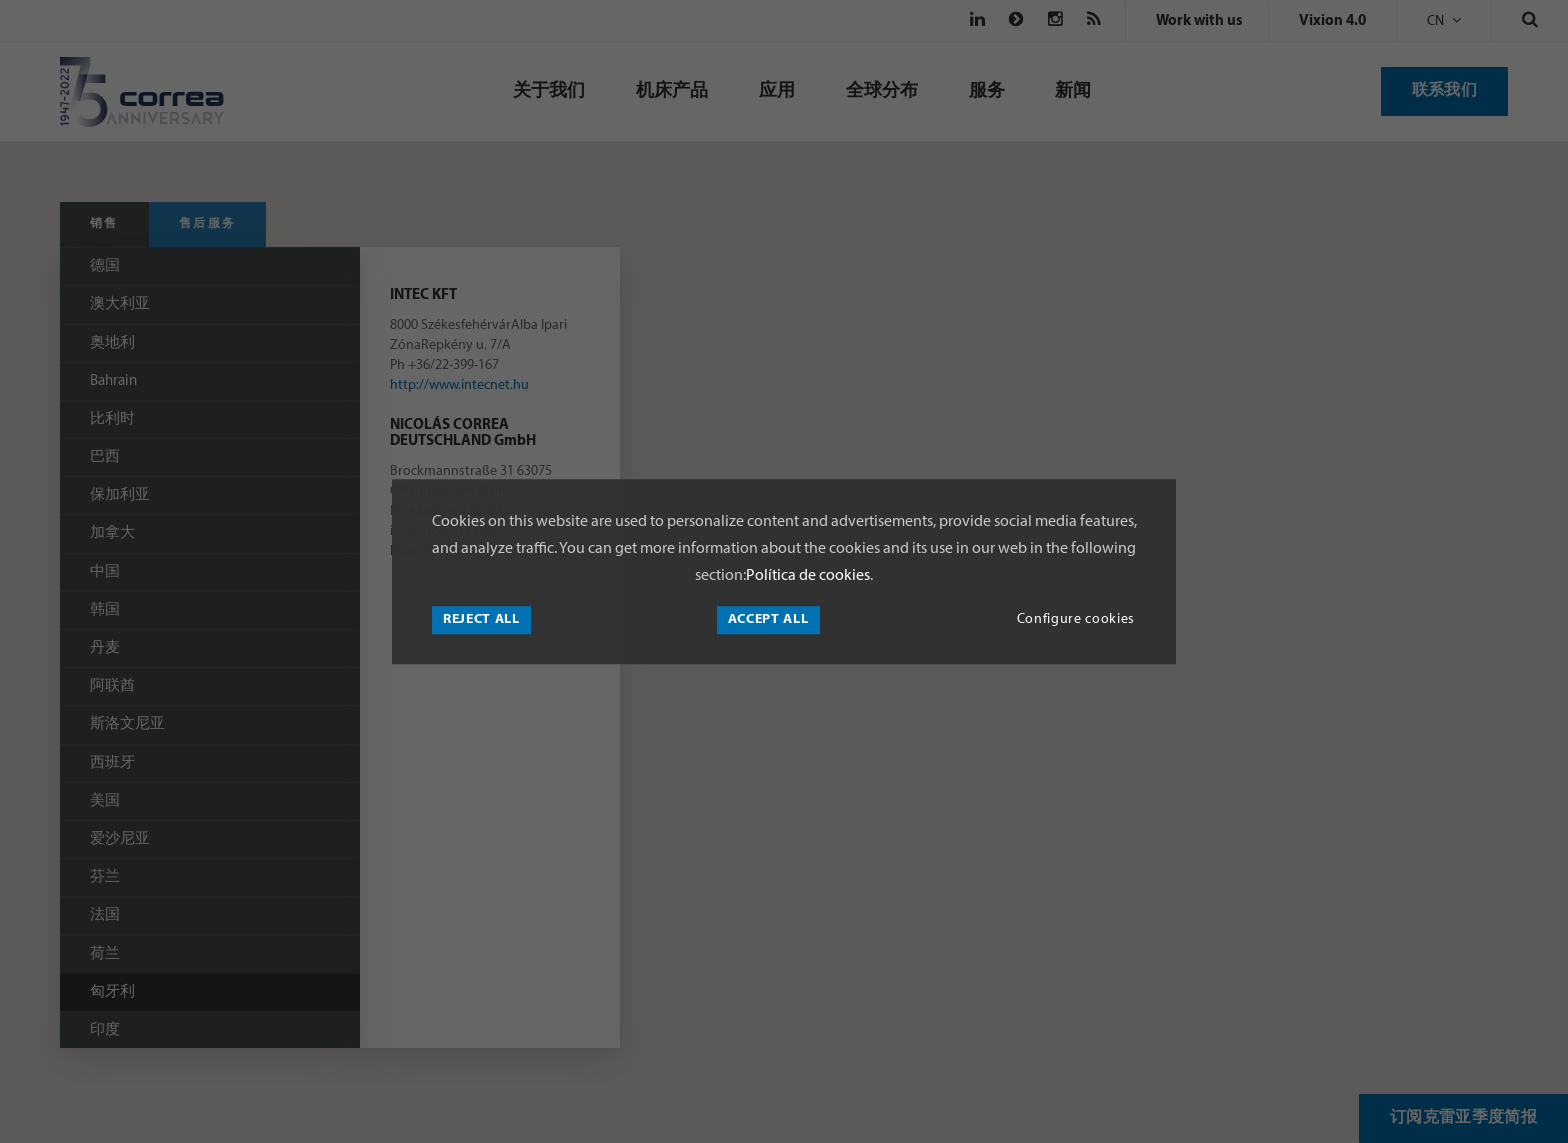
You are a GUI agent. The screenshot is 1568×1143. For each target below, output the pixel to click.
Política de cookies (808, 576)
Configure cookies (1076, 619)
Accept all (768, 619)
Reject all (481, 619)
